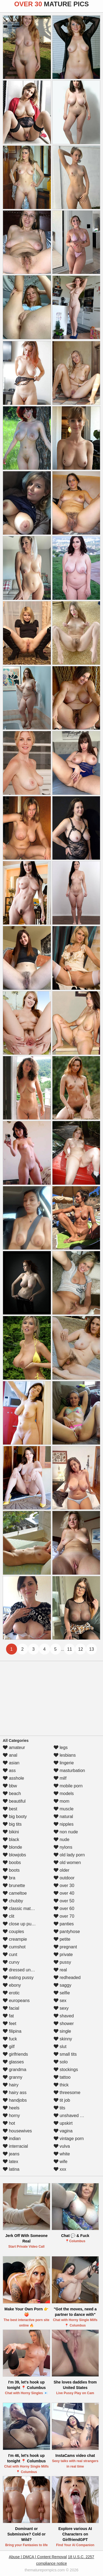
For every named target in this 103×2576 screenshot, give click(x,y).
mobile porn (68, 1786)
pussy (62, 1962)
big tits (12, 1824)
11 (69, 1649)
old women (67, 1862)
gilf (9, 2046)
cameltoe (15, 1893)
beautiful (14, 1801)
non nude (66, 1832)
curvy (11, 1962)
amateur (14, 1747)
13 (91, 1649)
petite (62, 1939)
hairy (10, 2085)
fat (8, 2016)
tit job (62, 2100)
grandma (14, 2069)
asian (11, 1763)
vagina (63, 2131)
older (61, 1870)
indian (12, 2138)
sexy (61, 2008)
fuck (10, 2039)
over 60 (64, 1908)
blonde (12, 1847)
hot (9, 2123)
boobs (12, 1862)
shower (64, 2023)
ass (9, 1770)
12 (80, 1649)
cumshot (14, 1947)
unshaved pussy (72, 2115)
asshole (13, 1778)
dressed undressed (24, 1970)
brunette (14, 1885)
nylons (63, 1847)
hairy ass (14, 2092)
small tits (65, 2054)
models (64, 1793)
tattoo (62, 2077)
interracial (15, 2146)
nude (61, 1839)
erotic (11, 1993)
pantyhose (67, 1931)
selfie (62, 1993)
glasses (13, 2062)
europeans (16, 2000)
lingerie (64, 1763)
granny (12, 2077)
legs (61, 1747)
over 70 (64, 1916)
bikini (11, 1832)
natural (63, 1816)
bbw (10, 1786)
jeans (11, 2154)
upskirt (63, 2123)
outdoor (64, 1878)
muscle (64, 1809)
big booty (15, 1816)
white (62, 2154)
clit (8, 1916)
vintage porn (69, 2138)
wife (61, 2161)
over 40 (64, 1893)
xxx (60, 2169)
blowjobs (14, 1855)
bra (9, 1878)
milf (60, 1778)
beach (12, 1793)
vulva (62, 2146)
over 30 (64, 1885)
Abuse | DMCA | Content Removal (38, 2557)
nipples (64, 1824)
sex (60, 2000)
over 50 (64, 1901)
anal (10, 1755)
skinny (63, 2039)
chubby (13, 1901)
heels (11, 2108)
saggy (62, 1985)
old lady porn (69, 1855)
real (60, 1970)
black (11, 1839)
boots (11, 1870)
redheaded (67, 1977)
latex (10, 2161)
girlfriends (15, 2054)
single (62, 2031)
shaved (64, 2016)
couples (13, 1931)
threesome (67, 2092)
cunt (10, 1954)
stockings (66, 2069)
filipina (12, 2031)
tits (59, 2108)
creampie (15, 1939)
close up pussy (20, 1924)
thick (61, 2085)
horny (11, 2115)
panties (64, 1924)
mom (61, 1801)
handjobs (15, 2100)
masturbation (69, 1770)
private (63, 1954)
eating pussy (18, 1977)
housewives (17, 2131)
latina (11, 2169)
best (10, 1809)
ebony (12, 1985)
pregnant (65, 1947)
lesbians (65, 1755)
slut (60, 2046)
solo (61, 2062)
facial (11, 2008)
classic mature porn (25, 1908)
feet (9, 2023)
